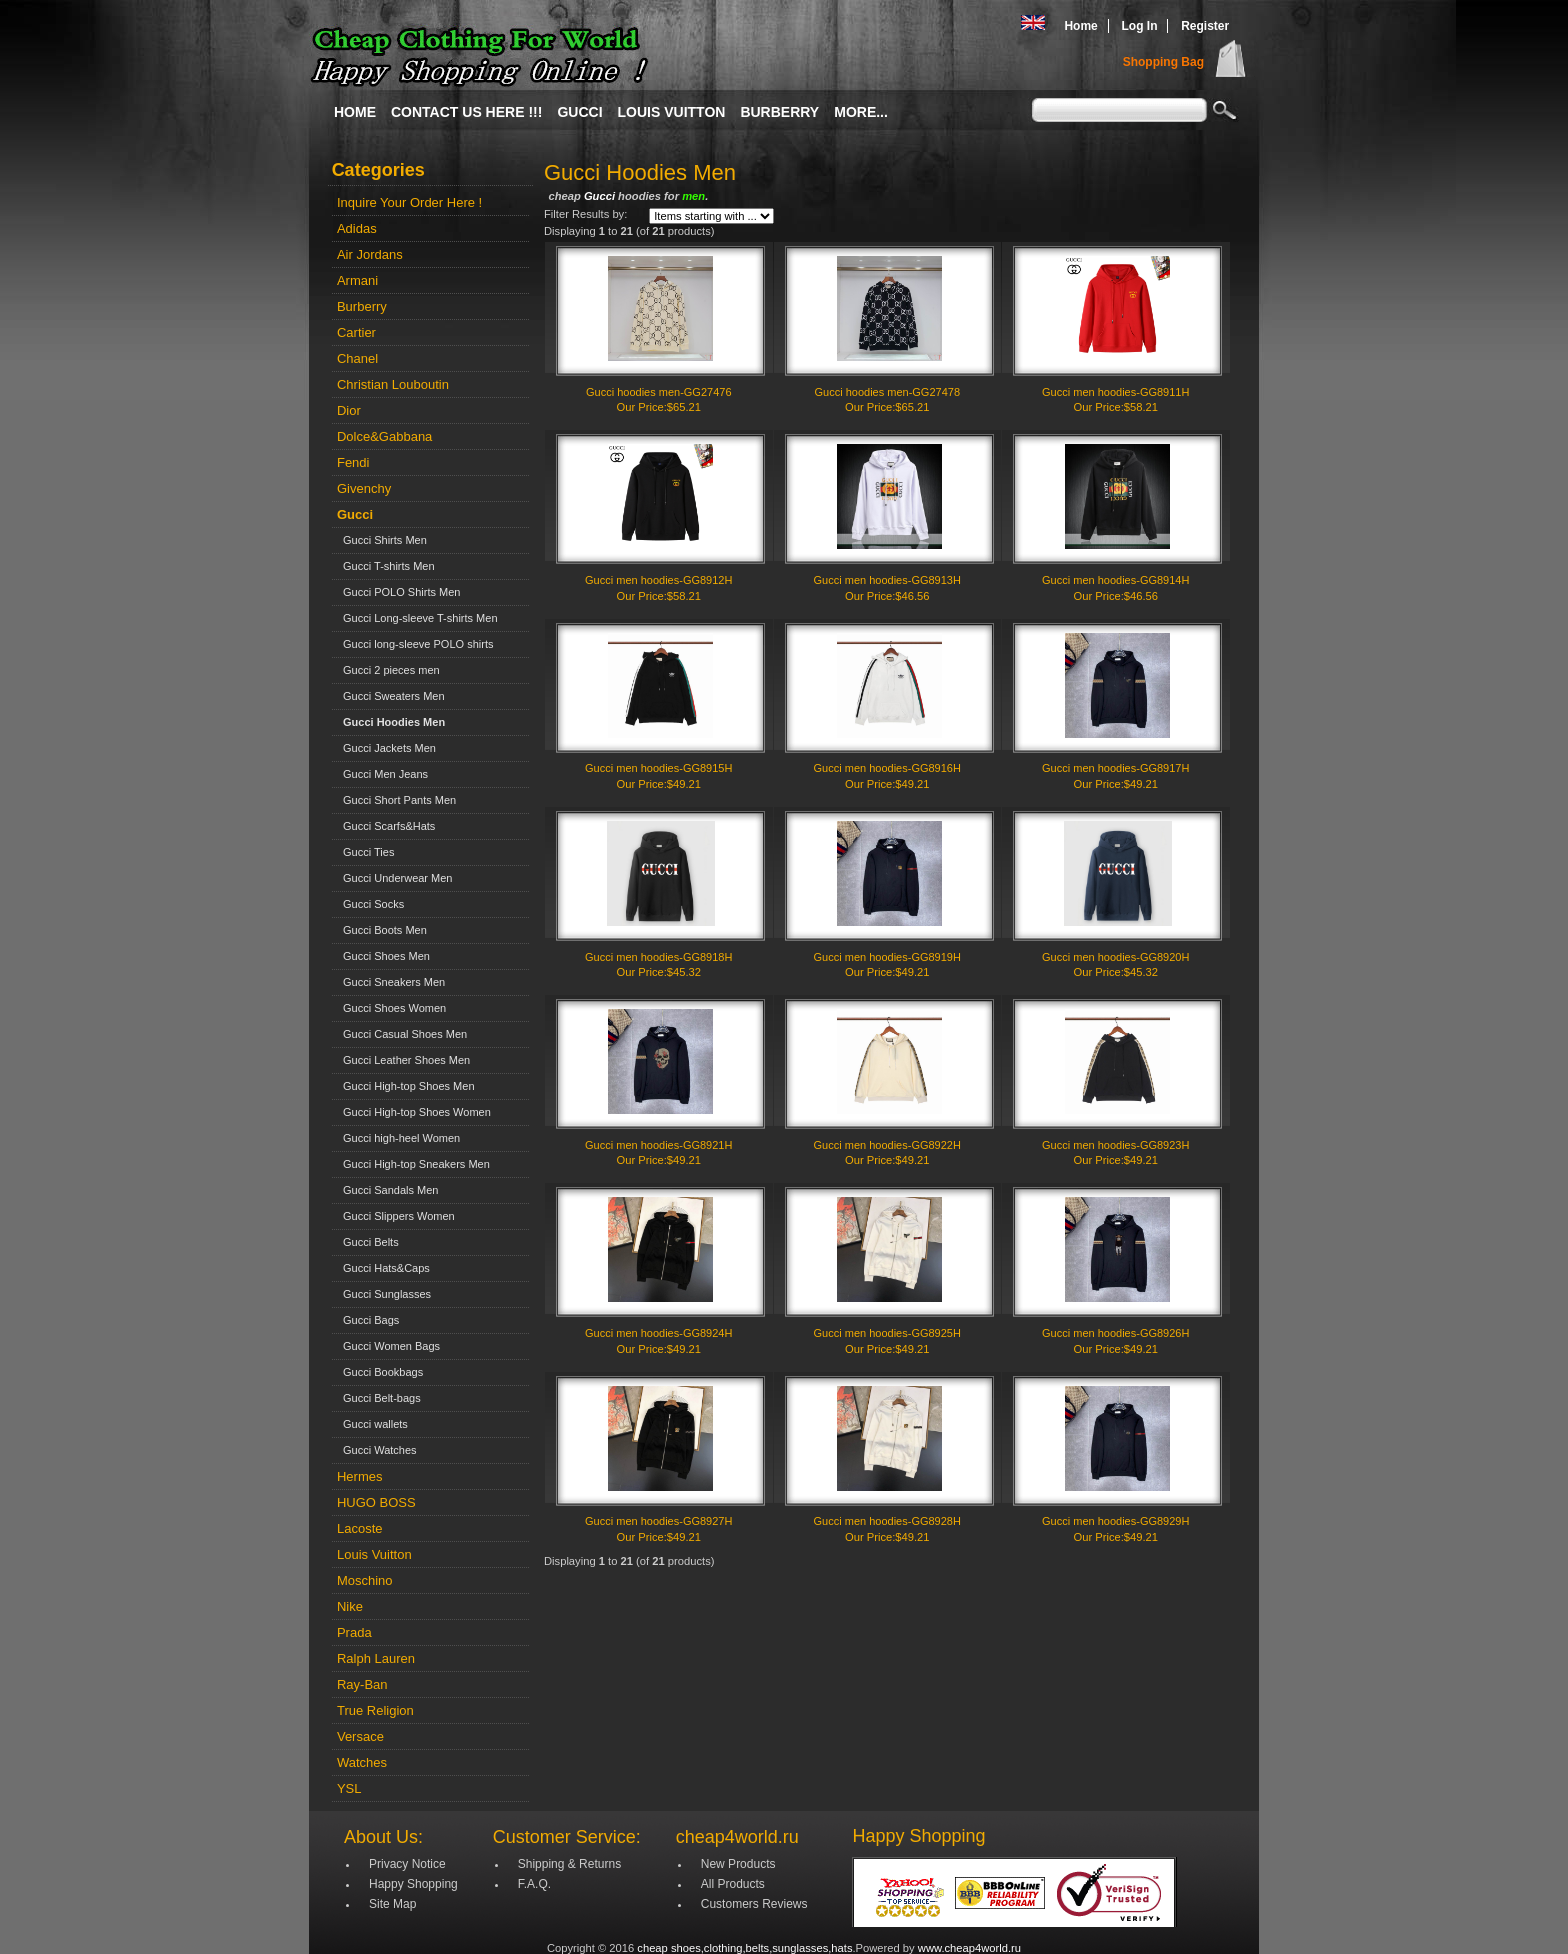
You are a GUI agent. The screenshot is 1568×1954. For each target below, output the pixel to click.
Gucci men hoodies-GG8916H (887, 768)
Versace (360, 1736)
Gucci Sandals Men (388, 1190)
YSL (349, 1788)
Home (1080, 26)
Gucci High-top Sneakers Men (413, 1164)
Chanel (357, 358)
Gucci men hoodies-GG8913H (887, 580)
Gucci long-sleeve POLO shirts (415, 644)
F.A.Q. (534, 1884)
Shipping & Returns (569, 1864)
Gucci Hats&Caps (383, 1268)
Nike (350, 1606)
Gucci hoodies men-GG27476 (659, 392)
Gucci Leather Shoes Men (403, 1060)
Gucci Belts (368, 1242)
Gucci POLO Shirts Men (398, 592)
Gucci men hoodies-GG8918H (658, 957)
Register (1205, 26)
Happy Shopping (413, 1884)
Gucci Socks (370, 904)
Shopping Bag (1163, 62)
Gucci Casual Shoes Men (402, 1034)
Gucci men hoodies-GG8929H (1115, 1521)
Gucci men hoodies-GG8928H (887, 1521)
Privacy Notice (407, 1864)
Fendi (353, 462)
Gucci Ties (365, 852)
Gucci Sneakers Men (391, 982)
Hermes (360, 1476)
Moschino (365, 1580)
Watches (362, 1762)
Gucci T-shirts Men (386, 566)
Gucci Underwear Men (395, 878)
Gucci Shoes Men (383, 956)
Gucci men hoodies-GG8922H (887, 1145)
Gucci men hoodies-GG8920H (1115, 957)
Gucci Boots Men (382, 930)
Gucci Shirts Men (382, 540)
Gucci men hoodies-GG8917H (1115, 768)
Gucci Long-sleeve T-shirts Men (417, 618)
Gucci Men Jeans (382, 774)
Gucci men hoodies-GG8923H (1115, 1145)
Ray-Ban (362, 1684)
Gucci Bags (368, 1320)
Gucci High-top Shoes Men (406, 1086)
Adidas (357, 228)
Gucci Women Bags (388, 1346)
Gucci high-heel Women (398, 1138)
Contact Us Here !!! (466, 112)
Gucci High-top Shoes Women (414, 1112)
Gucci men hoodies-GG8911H (1115, 392)
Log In (1139, 26)
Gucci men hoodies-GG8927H (658, 1521)
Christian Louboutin (393, 384)
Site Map (392, 1904)
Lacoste (360, 1528)
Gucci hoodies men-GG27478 (887, 392)
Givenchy (364, 488)
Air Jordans (370, 254)
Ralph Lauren (376, 1658)
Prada (354, 1632)
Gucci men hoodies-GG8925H (887, 1333)
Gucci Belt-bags (379, 1398)
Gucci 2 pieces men (388, 670)
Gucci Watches (377, 1450)
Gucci (579, 112)
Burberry (779, 112)
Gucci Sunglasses (384, 1294)
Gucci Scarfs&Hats (386, 826)
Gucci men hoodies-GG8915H (658, 768)
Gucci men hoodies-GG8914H (1115, 580)
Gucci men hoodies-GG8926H (1115, 1333)
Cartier (356, 332)
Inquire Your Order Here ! (409, 202)
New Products (738, 1864)
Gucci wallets (372, 1424)
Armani (357, 280)
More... (861, 112)
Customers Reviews (754, 1904)
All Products (733, 1884)
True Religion (375, 1710)
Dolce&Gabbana (384, 436)
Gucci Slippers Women (396, 1216)
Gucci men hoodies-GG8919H (887, 957)
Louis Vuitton (672, 112)
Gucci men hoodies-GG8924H (658, 1333)
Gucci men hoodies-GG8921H (658, 1145)
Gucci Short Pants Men (396, 800)
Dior (349, 410)
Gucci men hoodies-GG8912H (658, 580)
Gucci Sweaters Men (391, 696)
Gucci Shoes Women (391, 1008)
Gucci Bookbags (380, 1372)
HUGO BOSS (376, 1502)
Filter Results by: (585, 214)
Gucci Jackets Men (386, 748)
